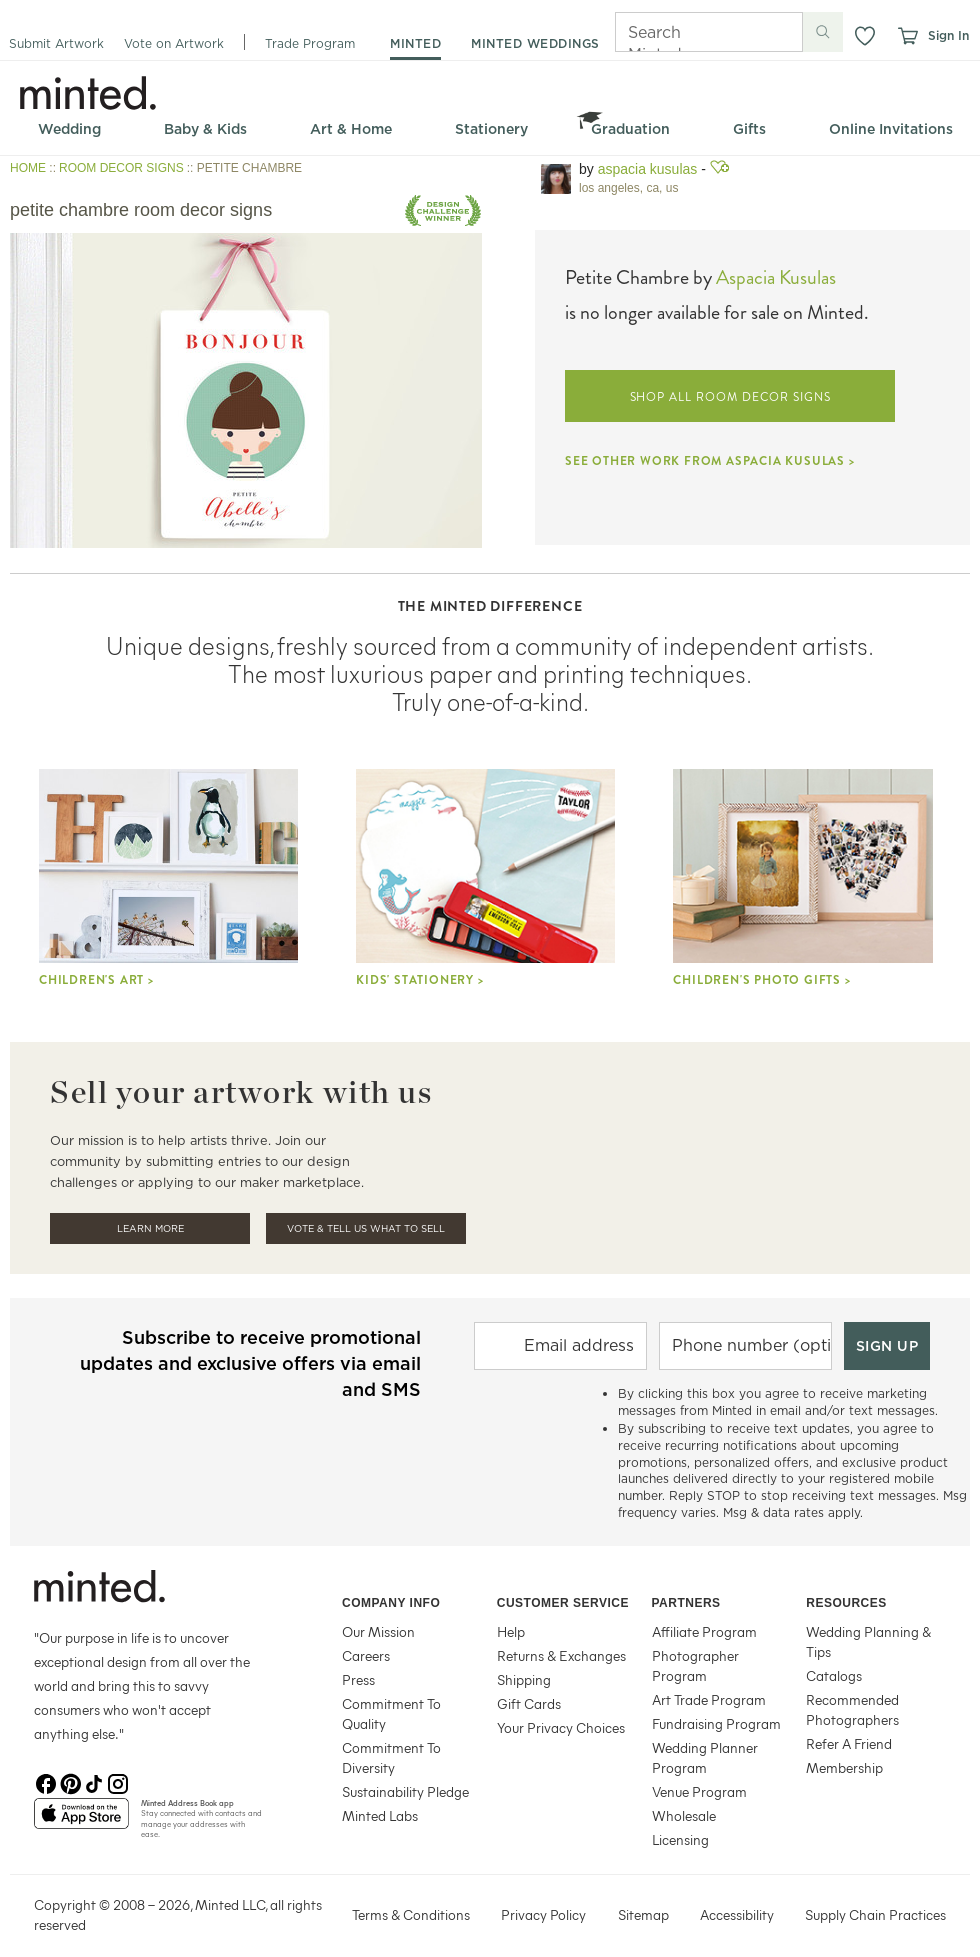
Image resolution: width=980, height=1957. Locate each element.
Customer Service (563, 1603)
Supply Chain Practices (875, 1914)
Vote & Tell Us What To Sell (366, 1228)
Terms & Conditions (411, 1914)
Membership (844, 1767)
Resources (846, 1603)
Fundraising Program (716, 1723)
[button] (865, 36)
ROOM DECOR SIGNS (121, 168)
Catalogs (834, 1675)
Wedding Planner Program (705, 1757)
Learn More (150, 1228)
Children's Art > (96, 980)
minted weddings (535, 43)
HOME (28, 168)
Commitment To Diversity (391, 1757)
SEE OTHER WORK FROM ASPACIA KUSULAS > (710, 461)
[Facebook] (46, 1782)
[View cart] (907, 36)
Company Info (391, 1603)
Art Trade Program (709, 1699)
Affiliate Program (704, 1631)
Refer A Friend (849, 1743)
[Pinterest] (70, 1782)
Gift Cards (529, 1703)
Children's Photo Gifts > (761, 980)
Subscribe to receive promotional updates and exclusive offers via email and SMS (250, 1363)
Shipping (524, 1679)
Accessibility (737, 1914)
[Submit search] (823, 32)
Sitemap (643, 1914)
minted (415, 43)
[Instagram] (118, 1782)
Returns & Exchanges (561, 1655)
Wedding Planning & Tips (868, 1641)
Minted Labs (380, 1815)
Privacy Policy (543, 1914)
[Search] (681, 32)
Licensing (680, 1839)
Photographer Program (695, 1665)
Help (511, 1631)
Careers (366, 1655)
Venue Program (699, 1791)
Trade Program (310, 43)
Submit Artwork (56, 43)
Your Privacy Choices (561, 1727)
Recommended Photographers (852, 1709)
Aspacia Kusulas (648, 169)
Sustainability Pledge (405, 1791)
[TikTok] (94, 1782)
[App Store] (81, 1822)
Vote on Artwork (174, 43)
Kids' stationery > (419, 980)
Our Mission (378, 1631)
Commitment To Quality (391, 1713)
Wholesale (684, 1815)
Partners (686, 1603)
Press (358, 1679)
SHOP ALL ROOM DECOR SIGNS (730, 397)
